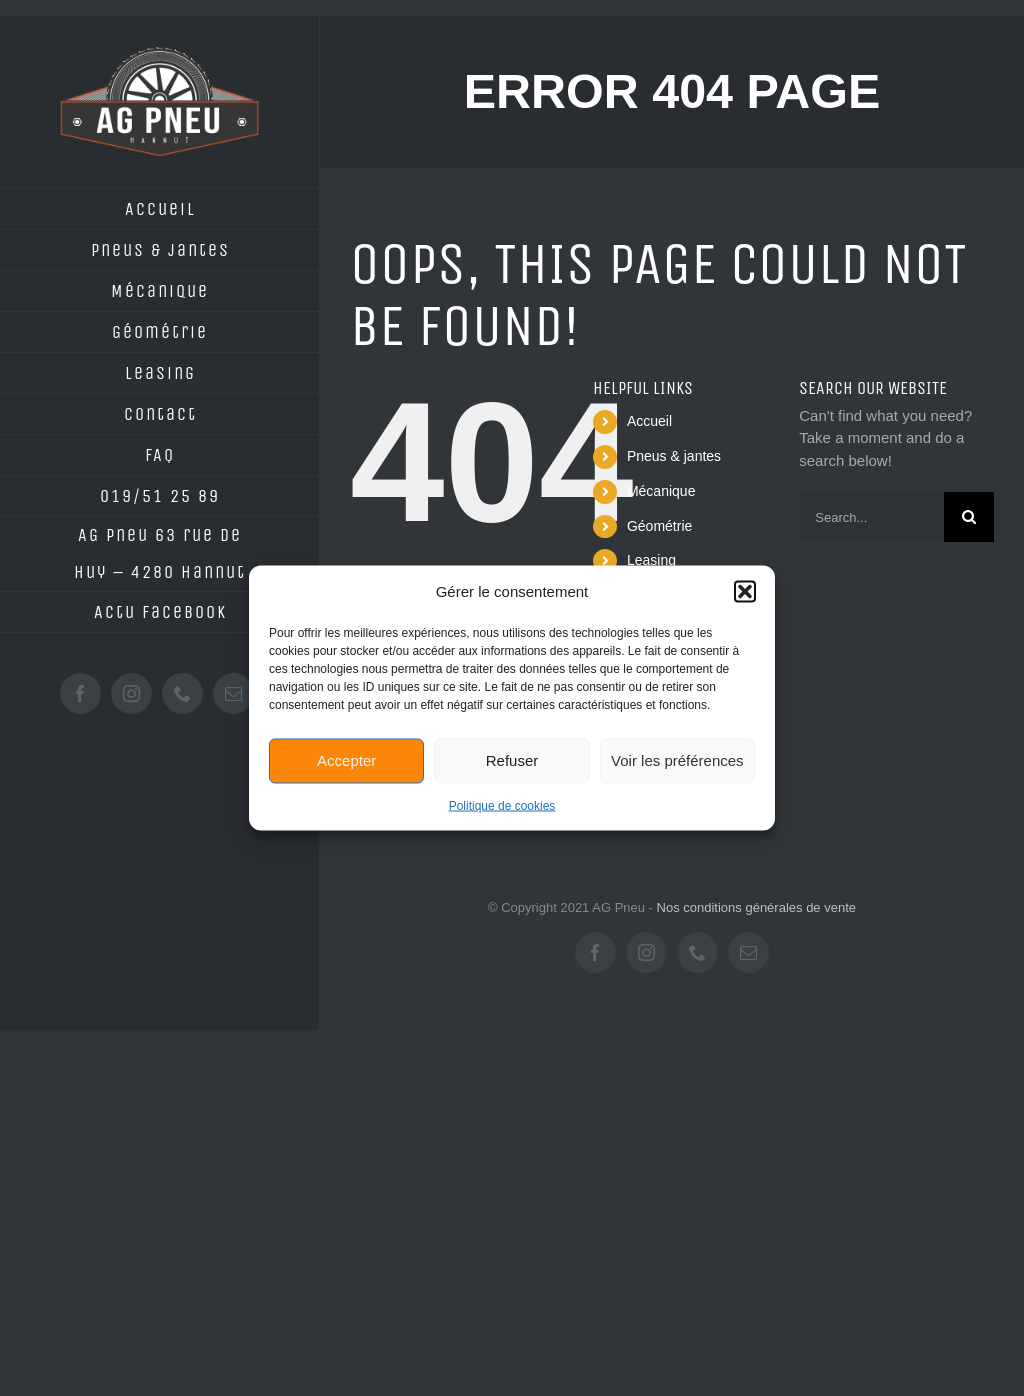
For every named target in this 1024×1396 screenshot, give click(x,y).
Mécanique (661, 491)
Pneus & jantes (674, 456)
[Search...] (871, 517)
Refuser (512, 760)
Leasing (651, 560)
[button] (745, 592)
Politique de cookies (502, 805)
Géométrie (659, 526)
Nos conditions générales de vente (756, 907)
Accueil (649, 421)
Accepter (346, 760)
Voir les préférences (677, 760)
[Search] (969, 517)
